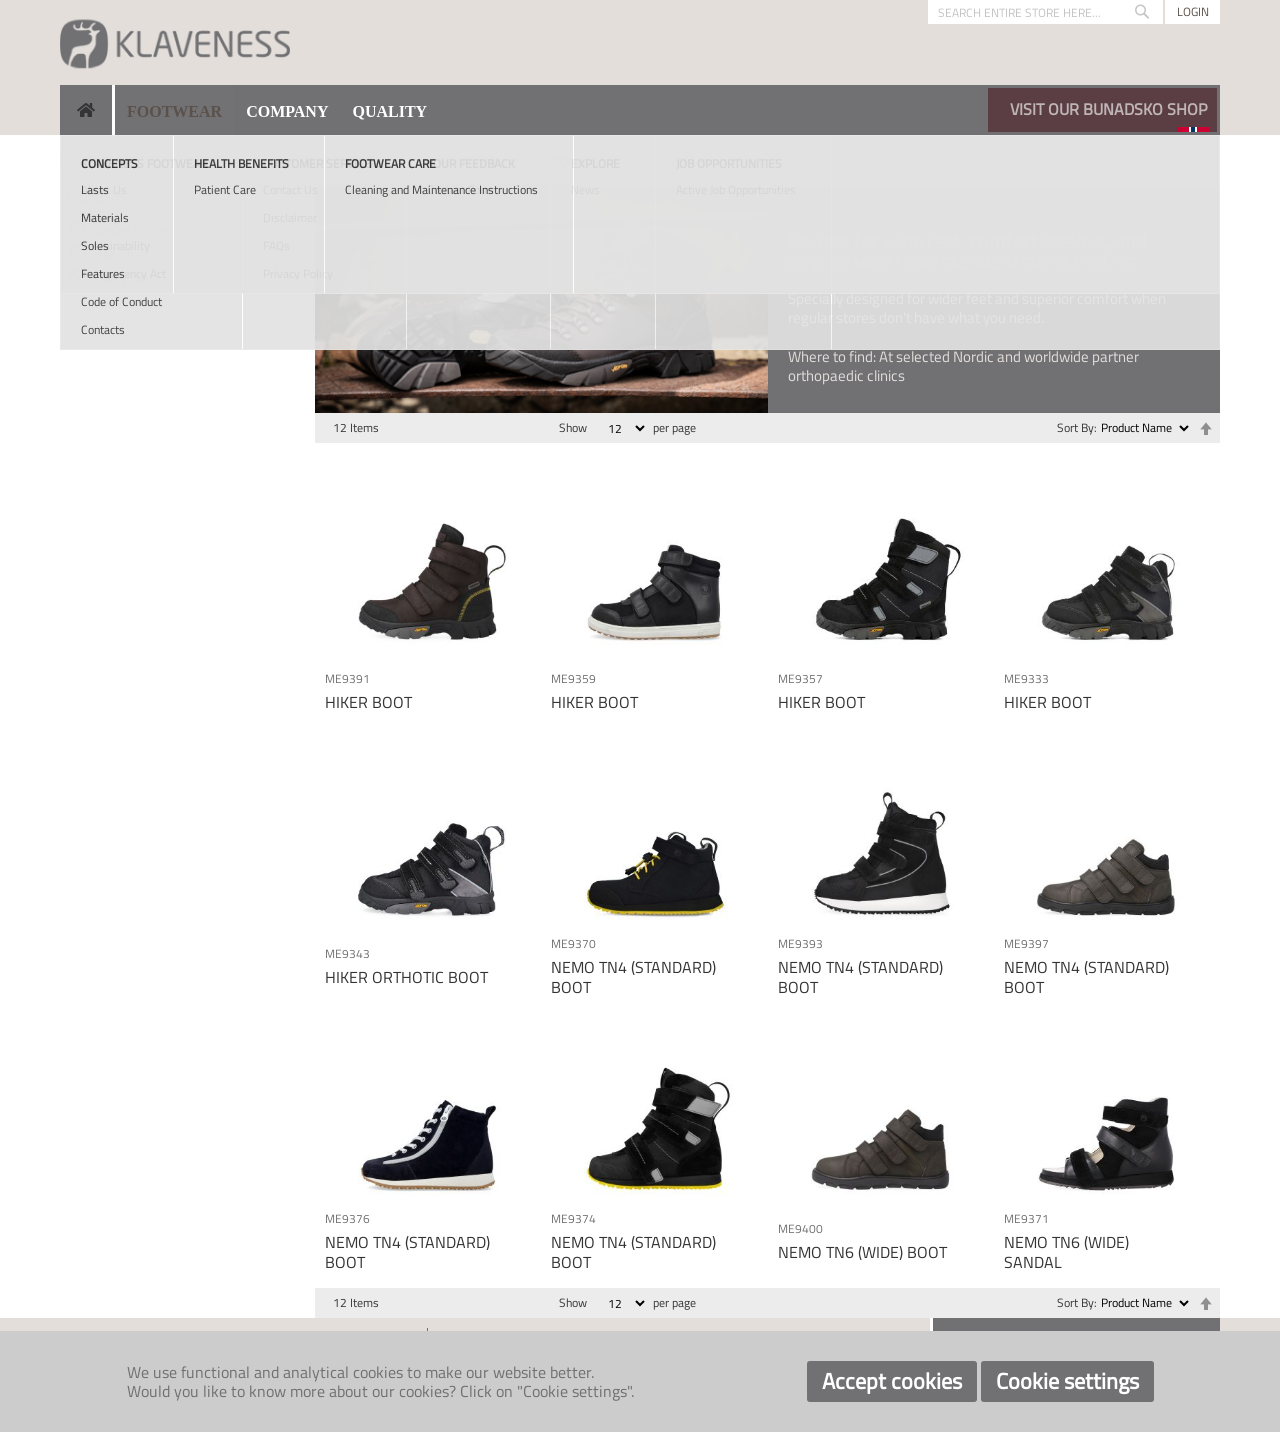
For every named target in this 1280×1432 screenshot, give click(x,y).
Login (1193, 11)
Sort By (1075, 427)
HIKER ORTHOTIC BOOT (406, 977)
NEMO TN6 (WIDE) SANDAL (1066, 1251)
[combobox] (1045, 12)
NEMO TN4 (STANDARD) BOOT (633, 976)
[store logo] (175, 42)
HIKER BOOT (368, 702)
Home (76, 159)
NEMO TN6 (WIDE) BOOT (862, 1252)
